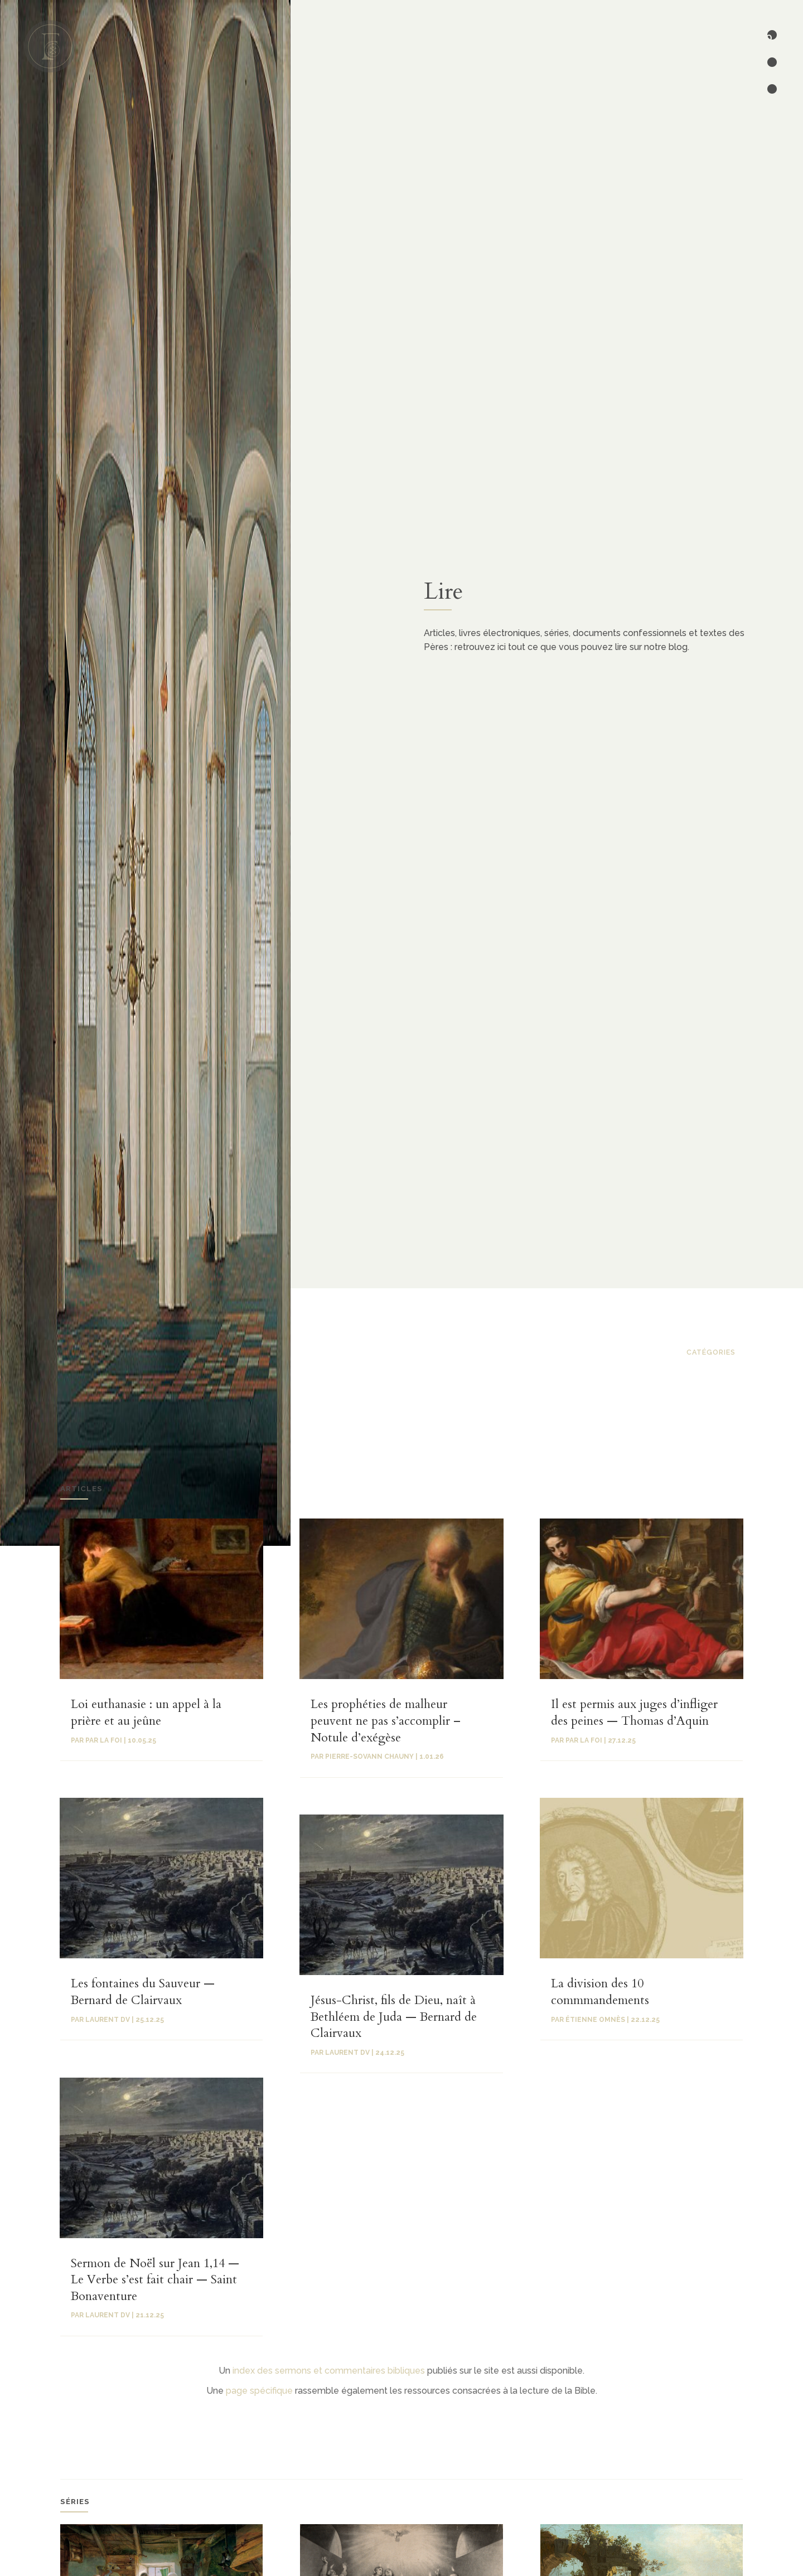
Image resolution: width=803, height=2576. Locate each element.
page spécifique (259, 2390)
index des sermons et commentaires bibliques (329, 2370)
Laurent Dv (107, 2315)
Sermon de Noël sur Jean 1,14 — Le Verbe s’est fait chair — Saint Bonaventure (155, 2280)
